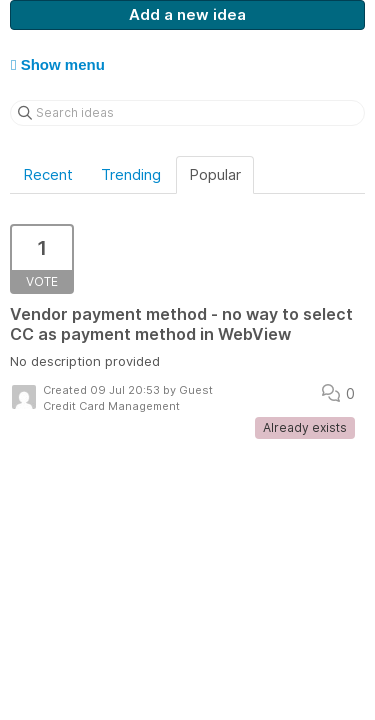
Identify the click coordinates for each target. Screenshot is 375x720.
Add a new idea (187, 14)
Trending (131, 174)
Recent (48, 174)
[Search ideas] (187, 113)
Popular (215, 174)
